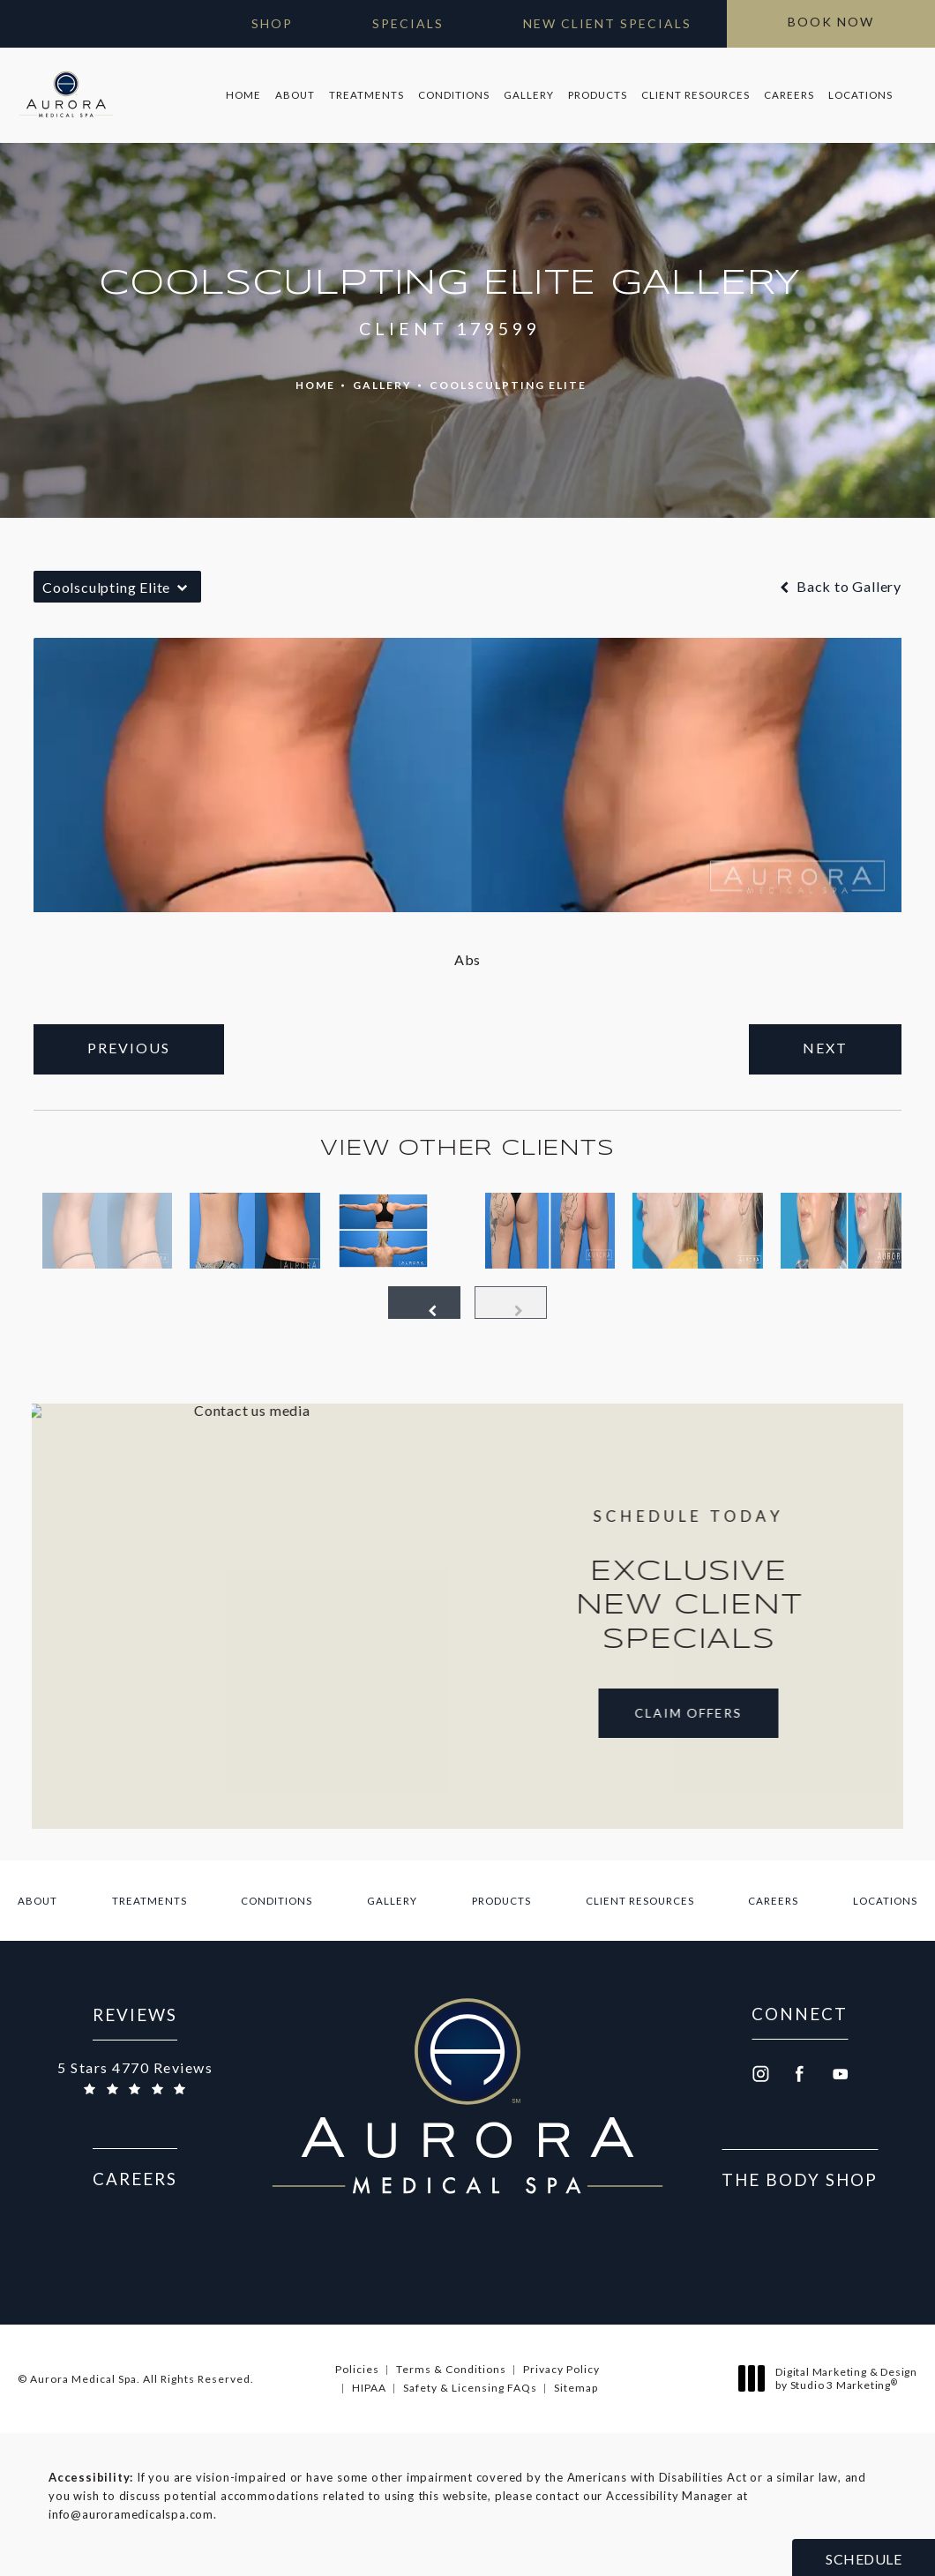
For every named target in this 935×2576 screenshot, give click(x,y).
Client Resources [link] (695, 95)
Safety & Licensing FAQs (470, 2387)
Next (825, 1047)
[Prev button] (424, 1302)
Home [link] (243, 95)
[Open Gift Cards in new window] (254, 24)
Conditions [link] (454, 95)
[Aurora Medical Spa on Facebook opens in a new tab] (800, 2074)
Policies (357, 2369)
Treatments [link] (366, 95)
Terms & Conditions (451, 2369)
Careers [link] (789, 95)
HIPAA (369, 2387)
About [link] (295, 95)
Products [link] (597, 95)
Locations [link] (860, 95)
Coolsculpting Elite (508, 385)
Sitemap (576, 2387)
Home (315, 385)
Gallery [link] (529, 95)
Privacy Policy (561, 2369)
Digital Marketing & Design (832, 2379)
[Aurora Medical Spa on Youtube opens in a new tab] (840, 2074)
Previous (128, 1047)
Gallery (382, 385)
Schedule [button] (863, 2558)
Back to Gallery (838, 587)
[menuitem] (243, 95)
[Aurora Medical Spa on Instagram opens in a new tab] (759, 2074)
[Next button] (511, 1302)
